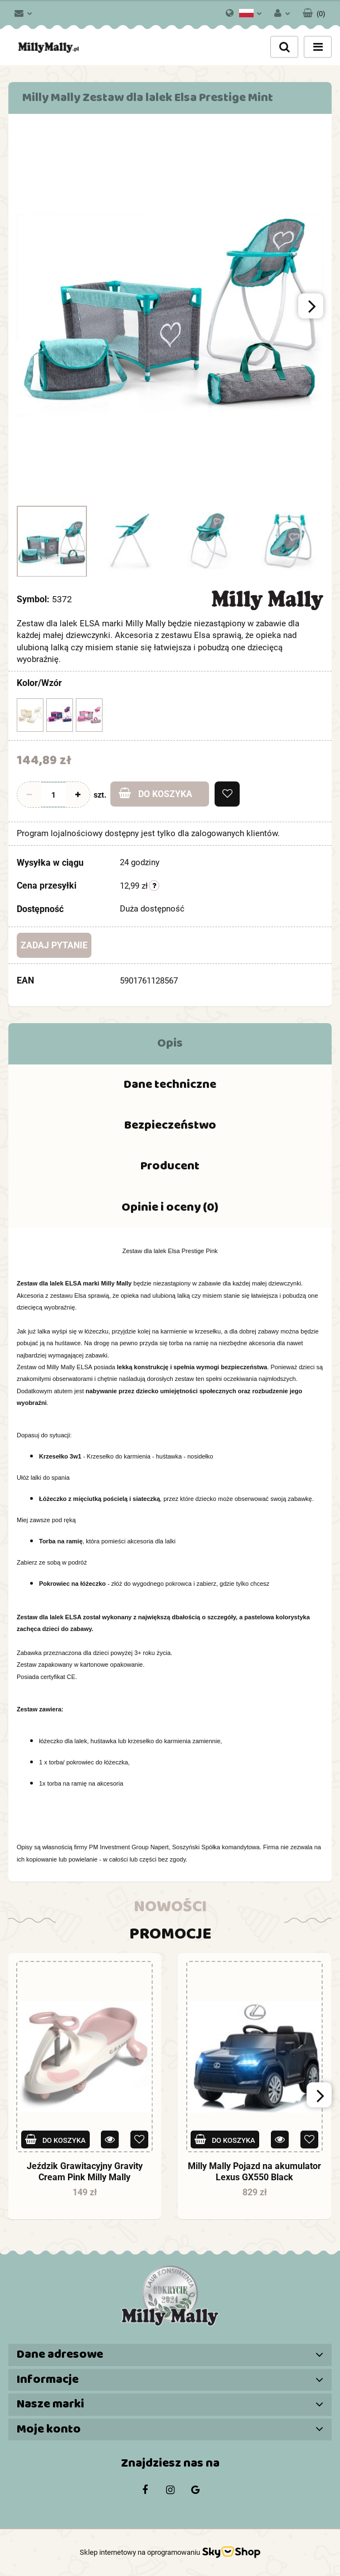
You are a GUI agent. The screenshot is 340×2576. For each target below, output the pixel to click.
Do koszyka (155, 793)
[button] (314, 11)
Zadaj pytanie (54, 945)
